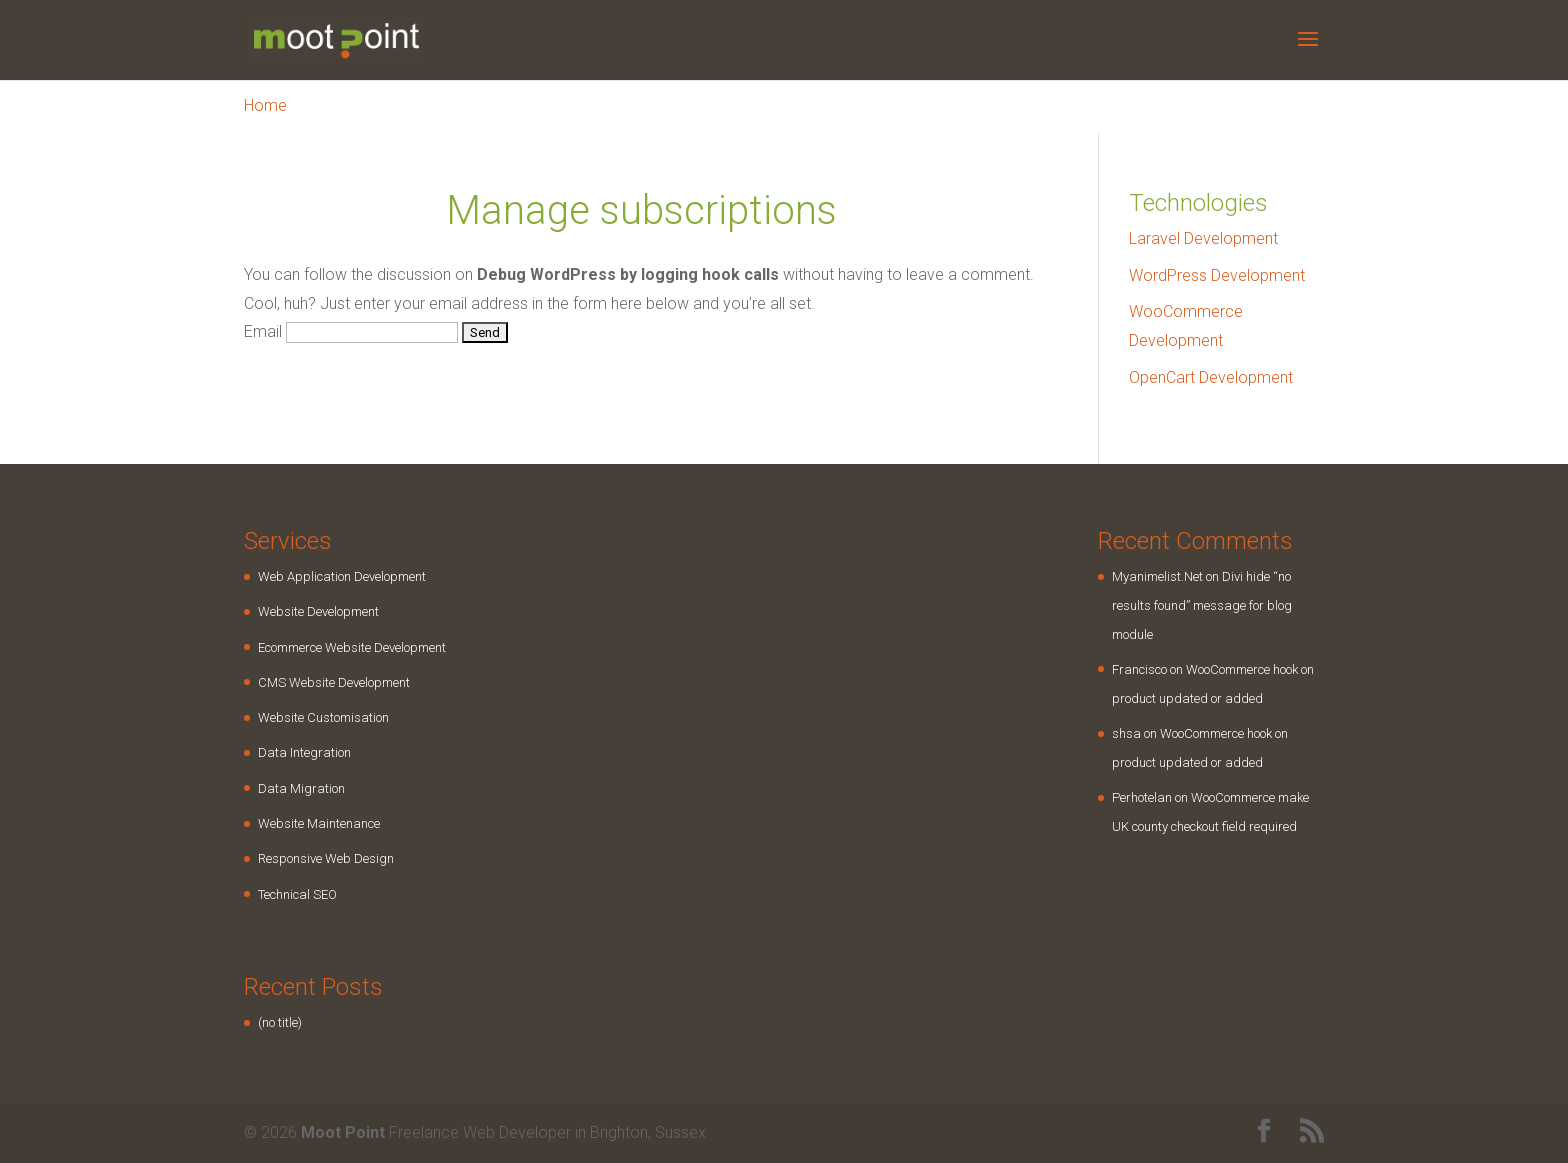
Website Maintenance (319, 823)
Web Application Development (342, 576)
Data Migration (301, 788)
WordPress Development (1217, 275)
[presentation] (396, 402)
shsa (1126, 733)
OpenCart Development (1211, 377)
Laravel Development (1203, 238)
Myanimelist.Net (1157, 576)
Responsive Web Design (326, 858)
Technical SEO (297, 894)
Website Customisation (323, 717)
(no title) (280, 1022)
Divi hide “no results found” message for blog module (1202, 605)
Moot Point (343, 1132)
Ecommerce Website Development (352, 647)
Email (263, 331)
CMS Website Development (334, 682)
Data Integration (304, 752)
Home (265, 105)
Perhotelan (1142, 797)
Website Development (318, 611)
